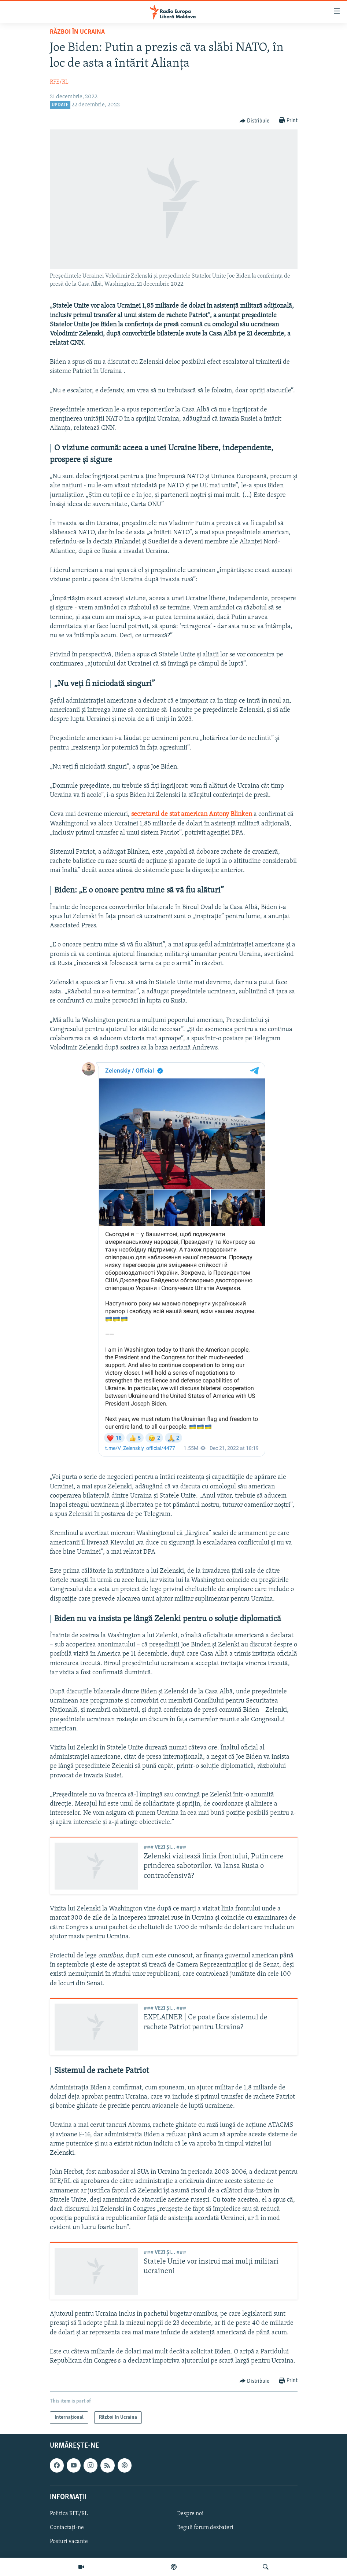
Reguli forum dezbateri (205, 2528)
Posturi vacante (69, 2541)
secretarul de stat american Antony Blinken (191, 814)
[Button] (255, 121)
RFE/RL (59, 82)
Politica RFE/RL (69, 2514)
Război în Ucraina (77, 32)
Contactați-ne (67, 2528)
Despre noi (190, 2514)
